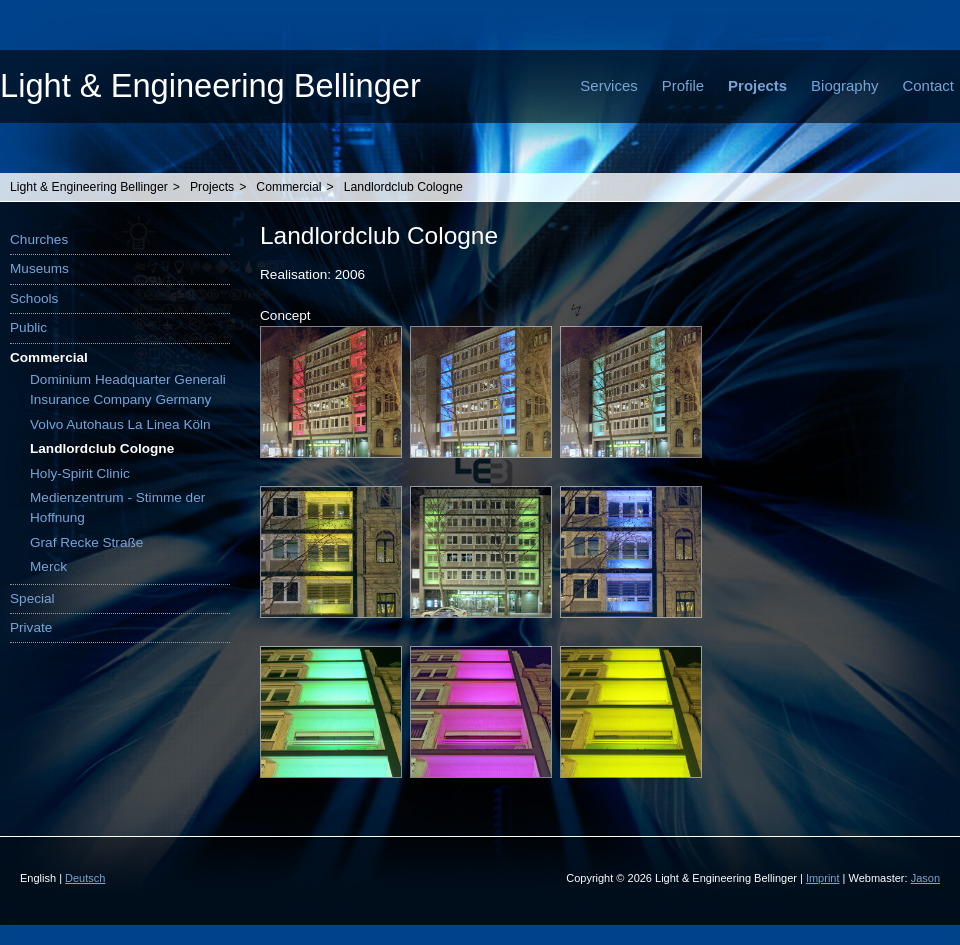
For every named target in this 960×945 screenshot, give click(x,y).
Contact (928, 85)
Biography (844, 85)
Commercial (288, 187)
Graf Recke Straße (86, 542)
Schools (34, 298)
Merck (48, 566)
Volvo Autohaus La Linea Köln (120, 424)
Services (608, 85)
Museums (39, 268)
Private (31, 627)
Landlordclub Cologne (403, 187)
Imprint (823, 878)
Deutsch (85, 878)
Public (28, 327)
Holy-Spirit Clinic (80, 473)
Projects (757, 85)
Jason (925, 878)
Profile (683, 85)
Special (32, 598)
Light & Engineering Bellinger (210, 85)
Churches (39, 239)
